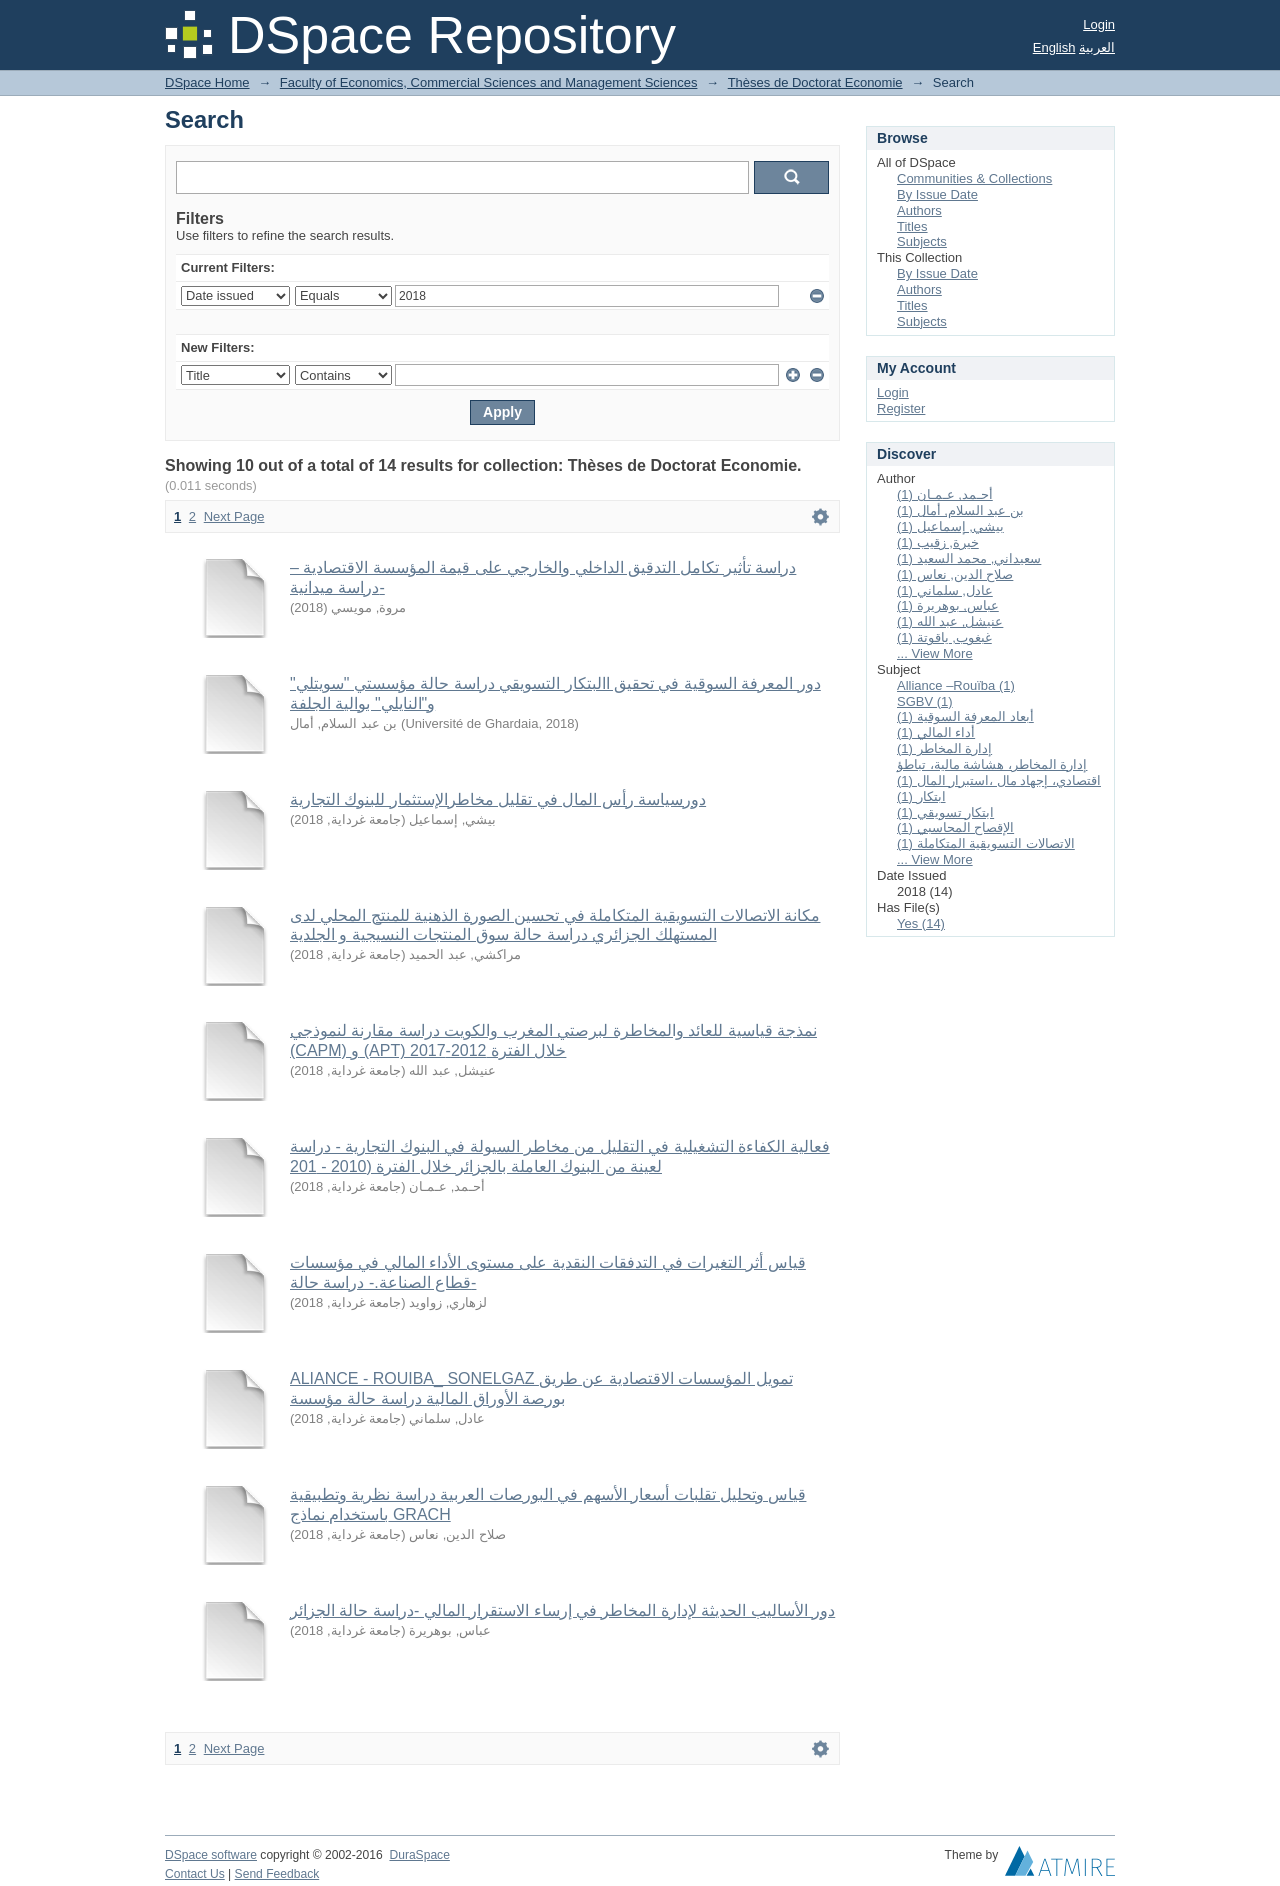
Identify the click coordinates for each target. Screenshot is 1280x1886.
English (1054, 47)
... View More (935, 653)
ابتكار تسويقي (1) (945, 812)
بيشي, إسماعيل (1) (950, 526)
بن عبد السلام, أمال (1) (960, 510)
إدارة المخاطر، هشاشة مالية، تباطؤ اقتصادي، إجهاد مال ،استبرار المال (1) (999, 772)
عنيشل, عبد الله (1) (950, 621)
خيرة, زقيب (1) (938, 542)
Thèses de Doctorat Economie (815, 82)
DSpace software (211, 1855)
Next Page (234, 516)
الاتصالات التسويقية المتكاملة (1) (986, 843)
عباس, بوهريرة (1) (948, 605)
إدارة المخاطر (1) (944, 748)
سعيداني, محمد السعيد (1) (969, 558)
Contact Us (195, 1874)
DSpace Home (207, 82)
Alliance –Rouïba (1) (956, 685)
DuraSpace (419, 1855)
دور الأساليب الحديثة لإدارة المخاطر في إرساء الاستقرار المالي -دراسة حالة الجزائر (562, 1610)
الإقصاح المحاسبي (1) (955, 827)
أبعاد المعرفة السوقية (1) (965, 716)
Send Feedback (277, 1874)
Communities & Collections (974, 178)
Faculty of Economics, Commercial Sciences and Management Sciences (489, 82)
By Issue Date (937, 194)
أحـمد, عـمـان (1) (945, 494)
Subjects (922, 241)
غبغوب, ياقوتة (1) (944, 637)
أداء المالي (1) (936, 732)
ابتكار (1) (921, 796)
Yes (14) (921, 923)
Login (1099, 24)
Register (901, 408)
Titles (912, 226)
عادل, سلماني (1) (945, 590)
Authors (919, 210)
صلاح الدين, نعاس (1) (955, 574)
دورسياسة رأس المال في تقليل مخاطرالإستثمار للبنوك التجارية (498, 799)
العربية (1097, 47)
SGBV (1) (925, 701)
